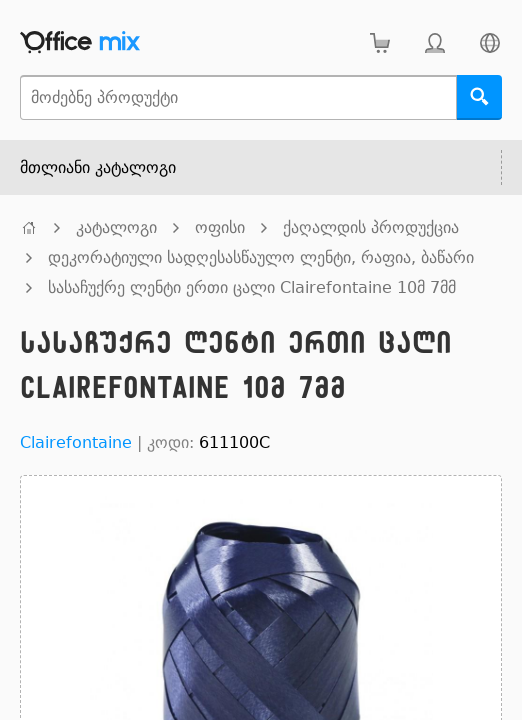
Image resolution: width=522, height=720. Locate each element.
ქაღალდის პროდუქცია (371, 227)
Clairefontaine (76, 442)
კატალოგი (116, 227)
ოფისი (220, 227)
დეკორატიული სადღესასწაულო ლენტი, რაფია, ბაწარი (261, 257)
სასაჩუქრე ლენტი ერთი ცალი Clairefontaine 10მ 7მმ (252, 287)
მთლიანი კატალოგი (98, 167)
